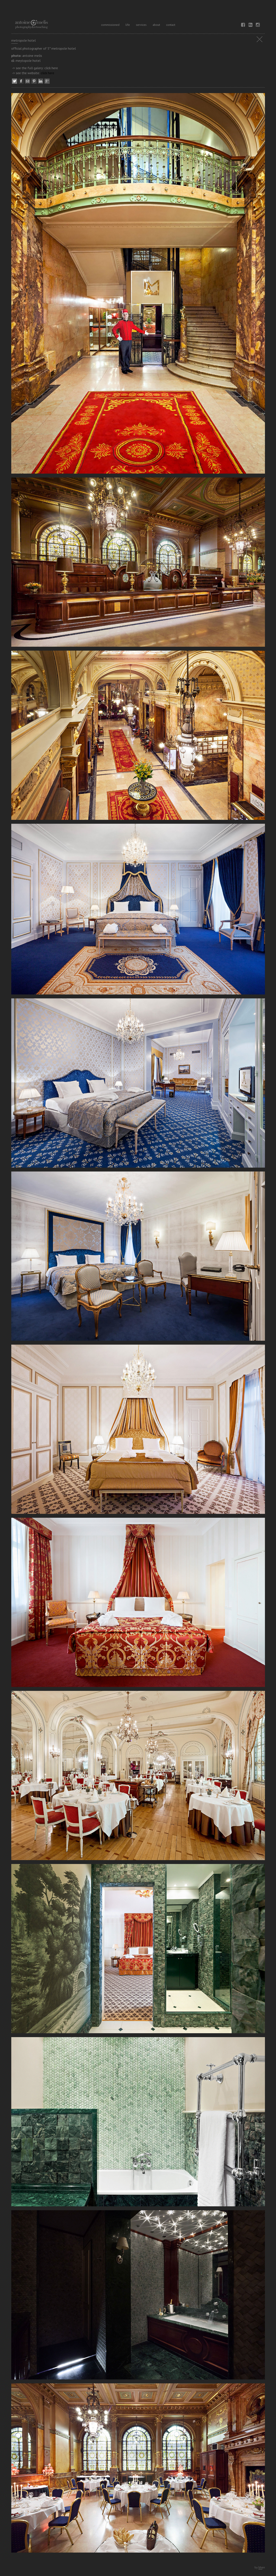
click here (51, 68)
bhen (261, 2567)
